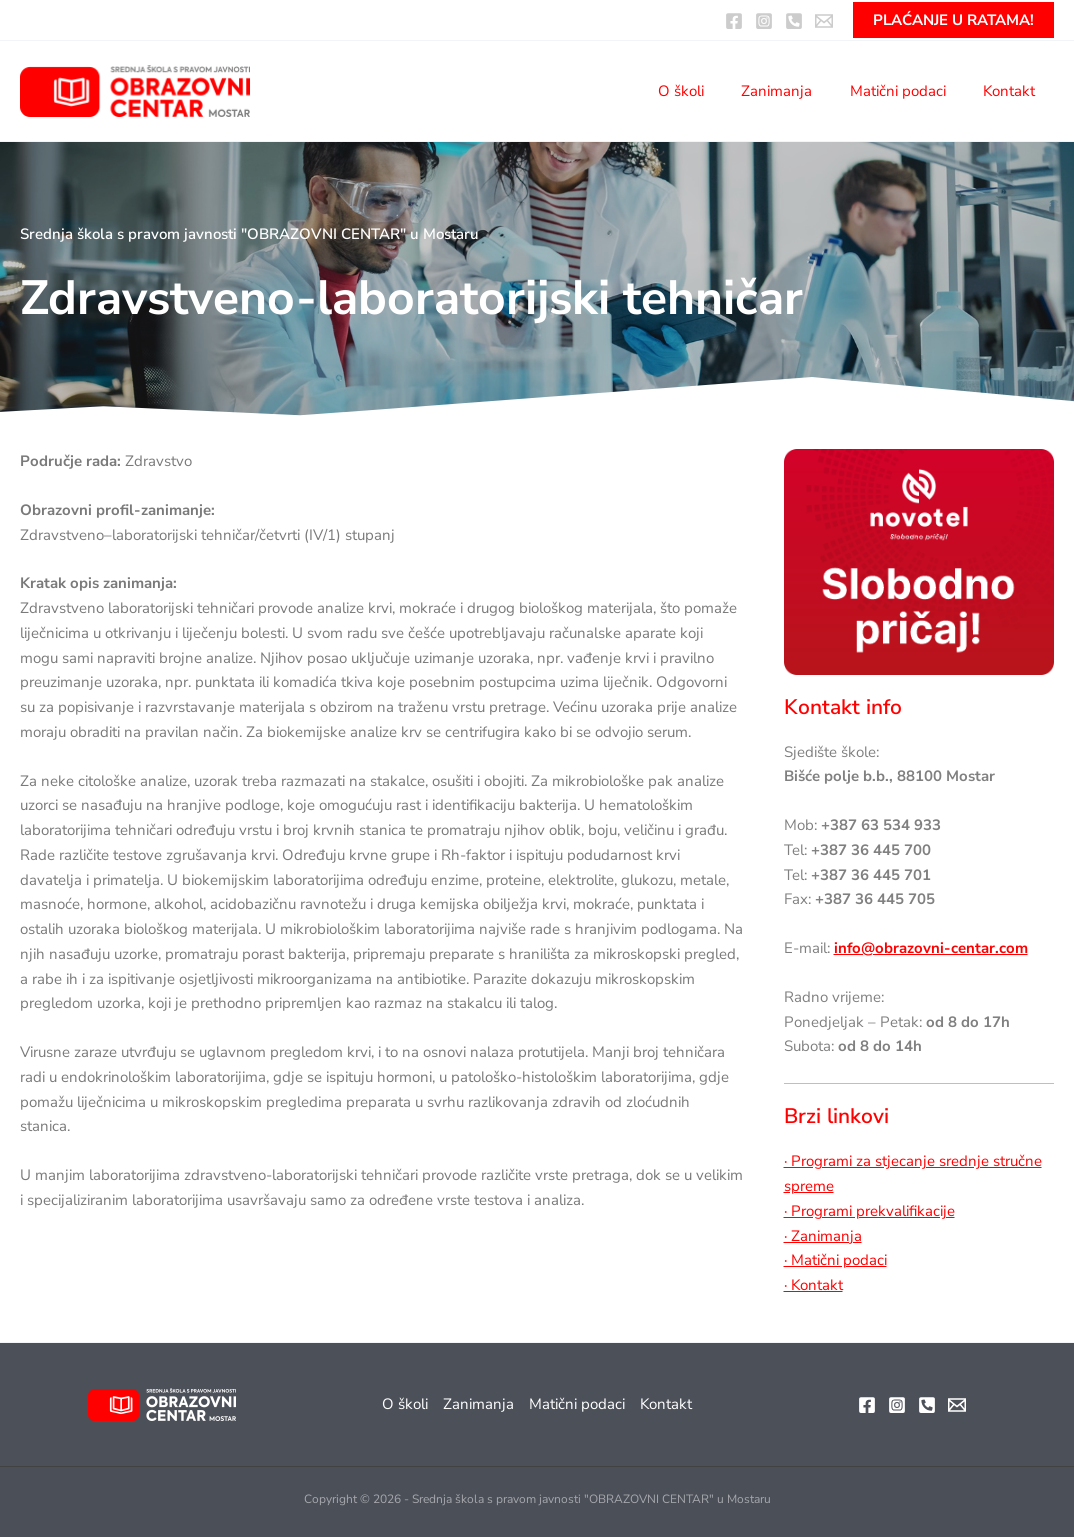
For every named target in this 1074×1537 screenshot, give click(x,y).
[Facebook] (734, 21)
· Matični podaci (835, 1260)
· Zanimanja (823, 1236)
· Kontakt (813, 1285)
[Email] (957, 1405)
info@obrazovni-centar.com (931, 948)
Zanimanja (795, 91)
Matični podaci (909, 91)
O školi (707, 91)
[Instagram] (764, 21)
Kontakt (1013, 91)
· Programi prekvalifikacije (869, 1211)
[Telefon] (927, 1405)
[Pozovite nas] (794, 21)
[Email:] (824, 21)
